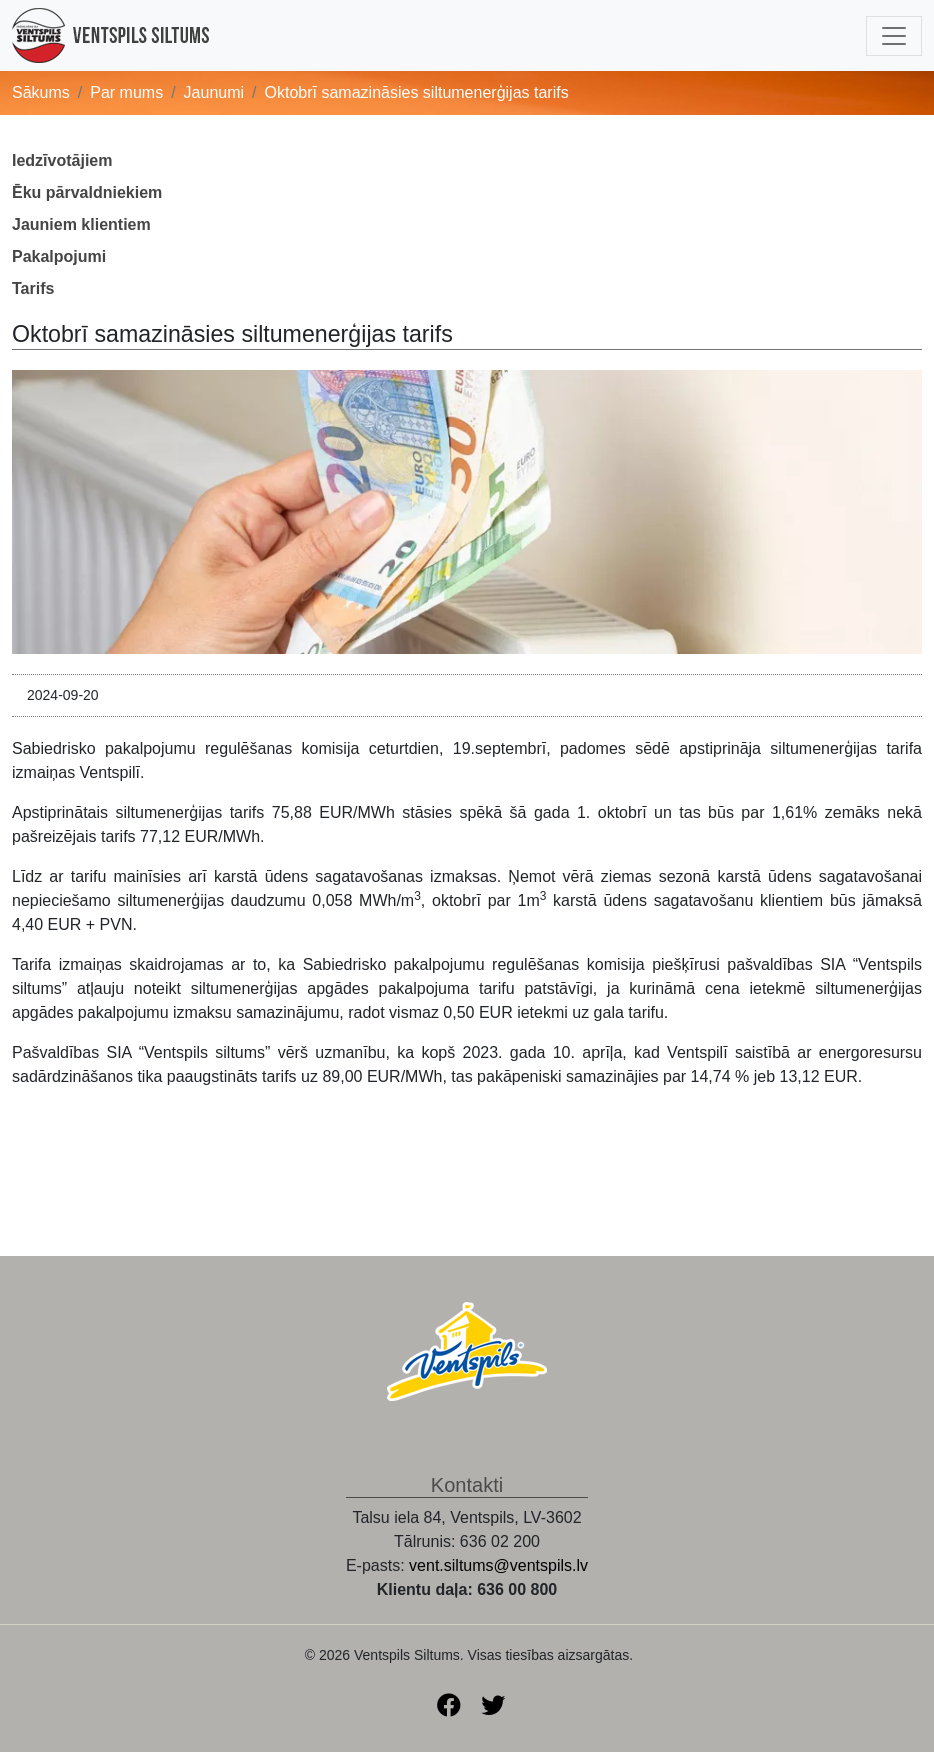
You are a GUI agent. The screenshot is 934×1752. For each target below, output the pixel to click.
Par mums (126, 92)
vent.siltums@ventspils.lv (498, 1565)
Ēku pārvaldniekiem (87, 192)
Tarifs (33, 288)
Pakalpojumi (59, 256)
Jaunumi (214, 92)
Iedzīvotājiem (62, 160)
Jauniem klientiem (81, 224)
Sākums (41, 92)
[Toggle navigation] (894, 36)
